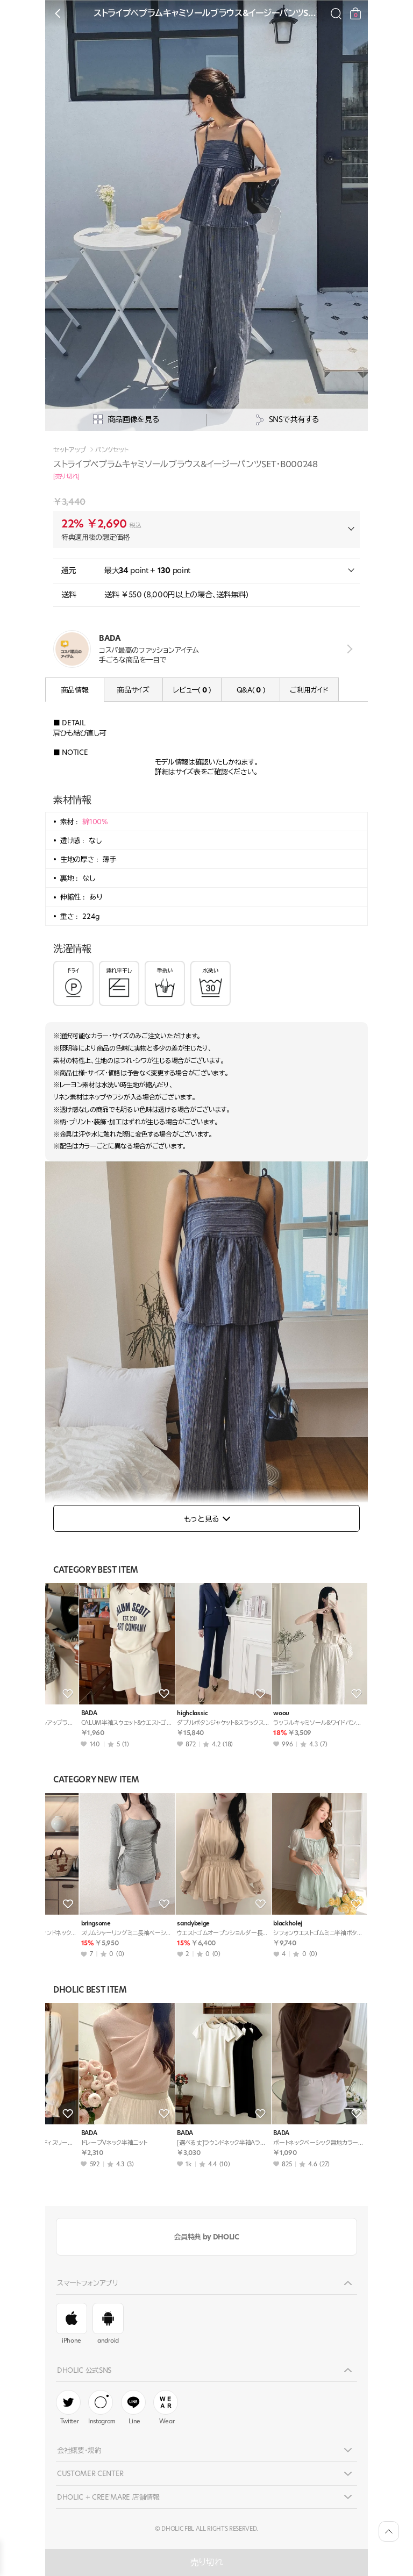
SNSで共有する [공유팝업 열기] (287, 419)
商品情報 (75, 690)
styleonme (163, 1713)
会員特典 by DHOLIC (206, 2237)
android (108, 2324)
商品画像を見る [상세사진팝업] (126, 419)
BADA (60, 1713)
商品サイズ (133, 690)
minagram (259, 1713)
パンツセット (112, 450)
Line (133, 2407)
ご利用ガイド (309, 690)
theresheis (163, 1923)
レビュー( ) (191, 690)
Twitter (68, 2407)
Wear (165, 2407)
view (348, 649)
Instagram (102, 2407)
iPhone (71, 2324)
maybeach (66, 1923)
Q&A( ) (251, 690)
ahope (253, 1923)
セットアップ (69, 450)
